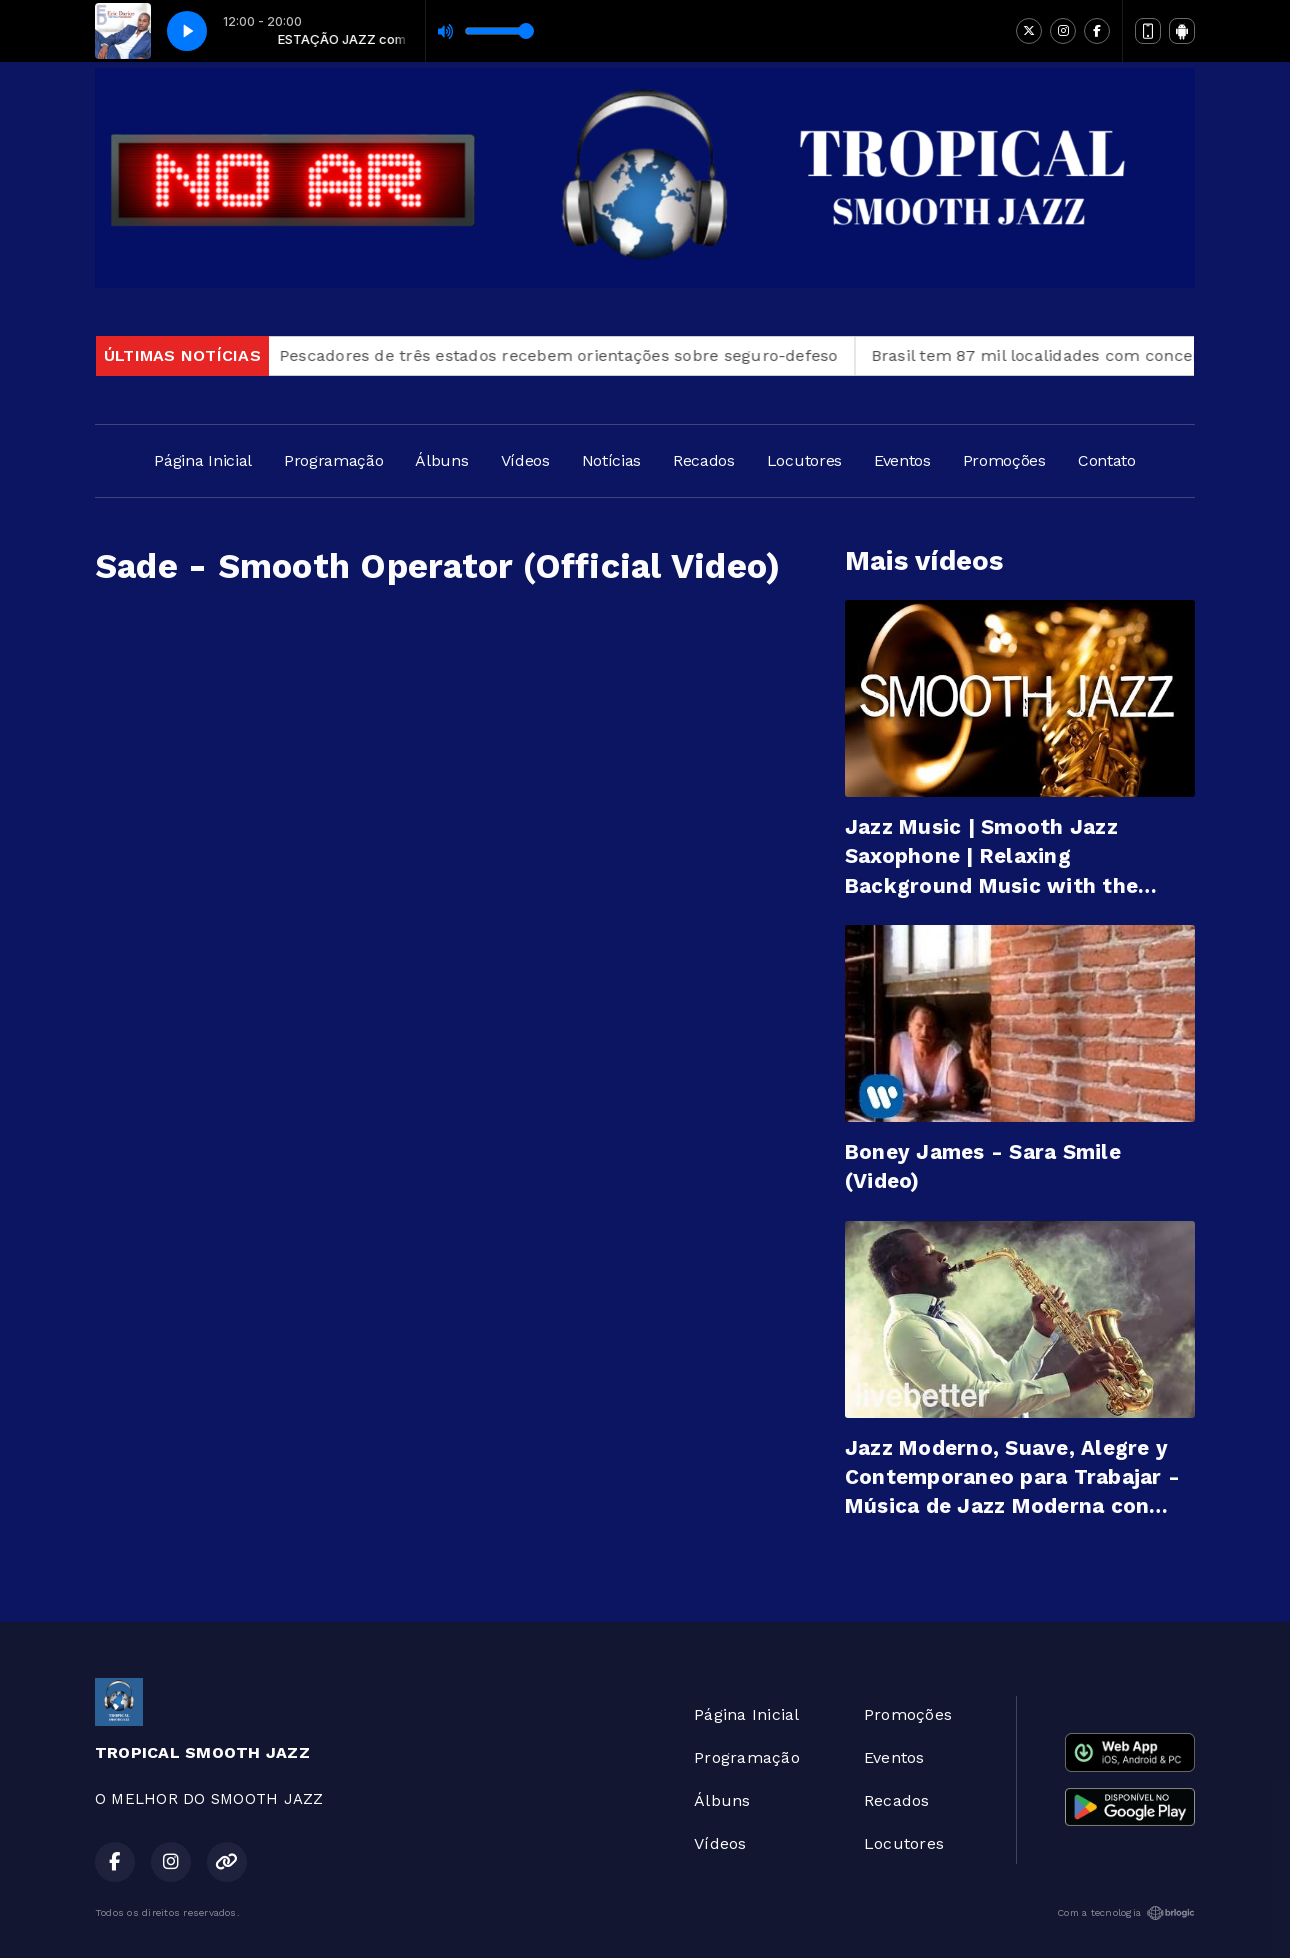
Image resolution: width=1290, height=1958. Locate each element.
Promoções (1004, 460)
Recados (704, 460)
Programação (333, 460)
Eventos (902, 460)
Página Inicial (203, 460)
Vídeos (525, 460)
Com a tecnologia (1126, 1913)
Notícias (611, 460)
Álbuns (441, 460)
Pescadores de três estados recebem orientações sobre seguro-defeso (569, 355)
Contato (1107, 460)
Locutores (804, 460)
